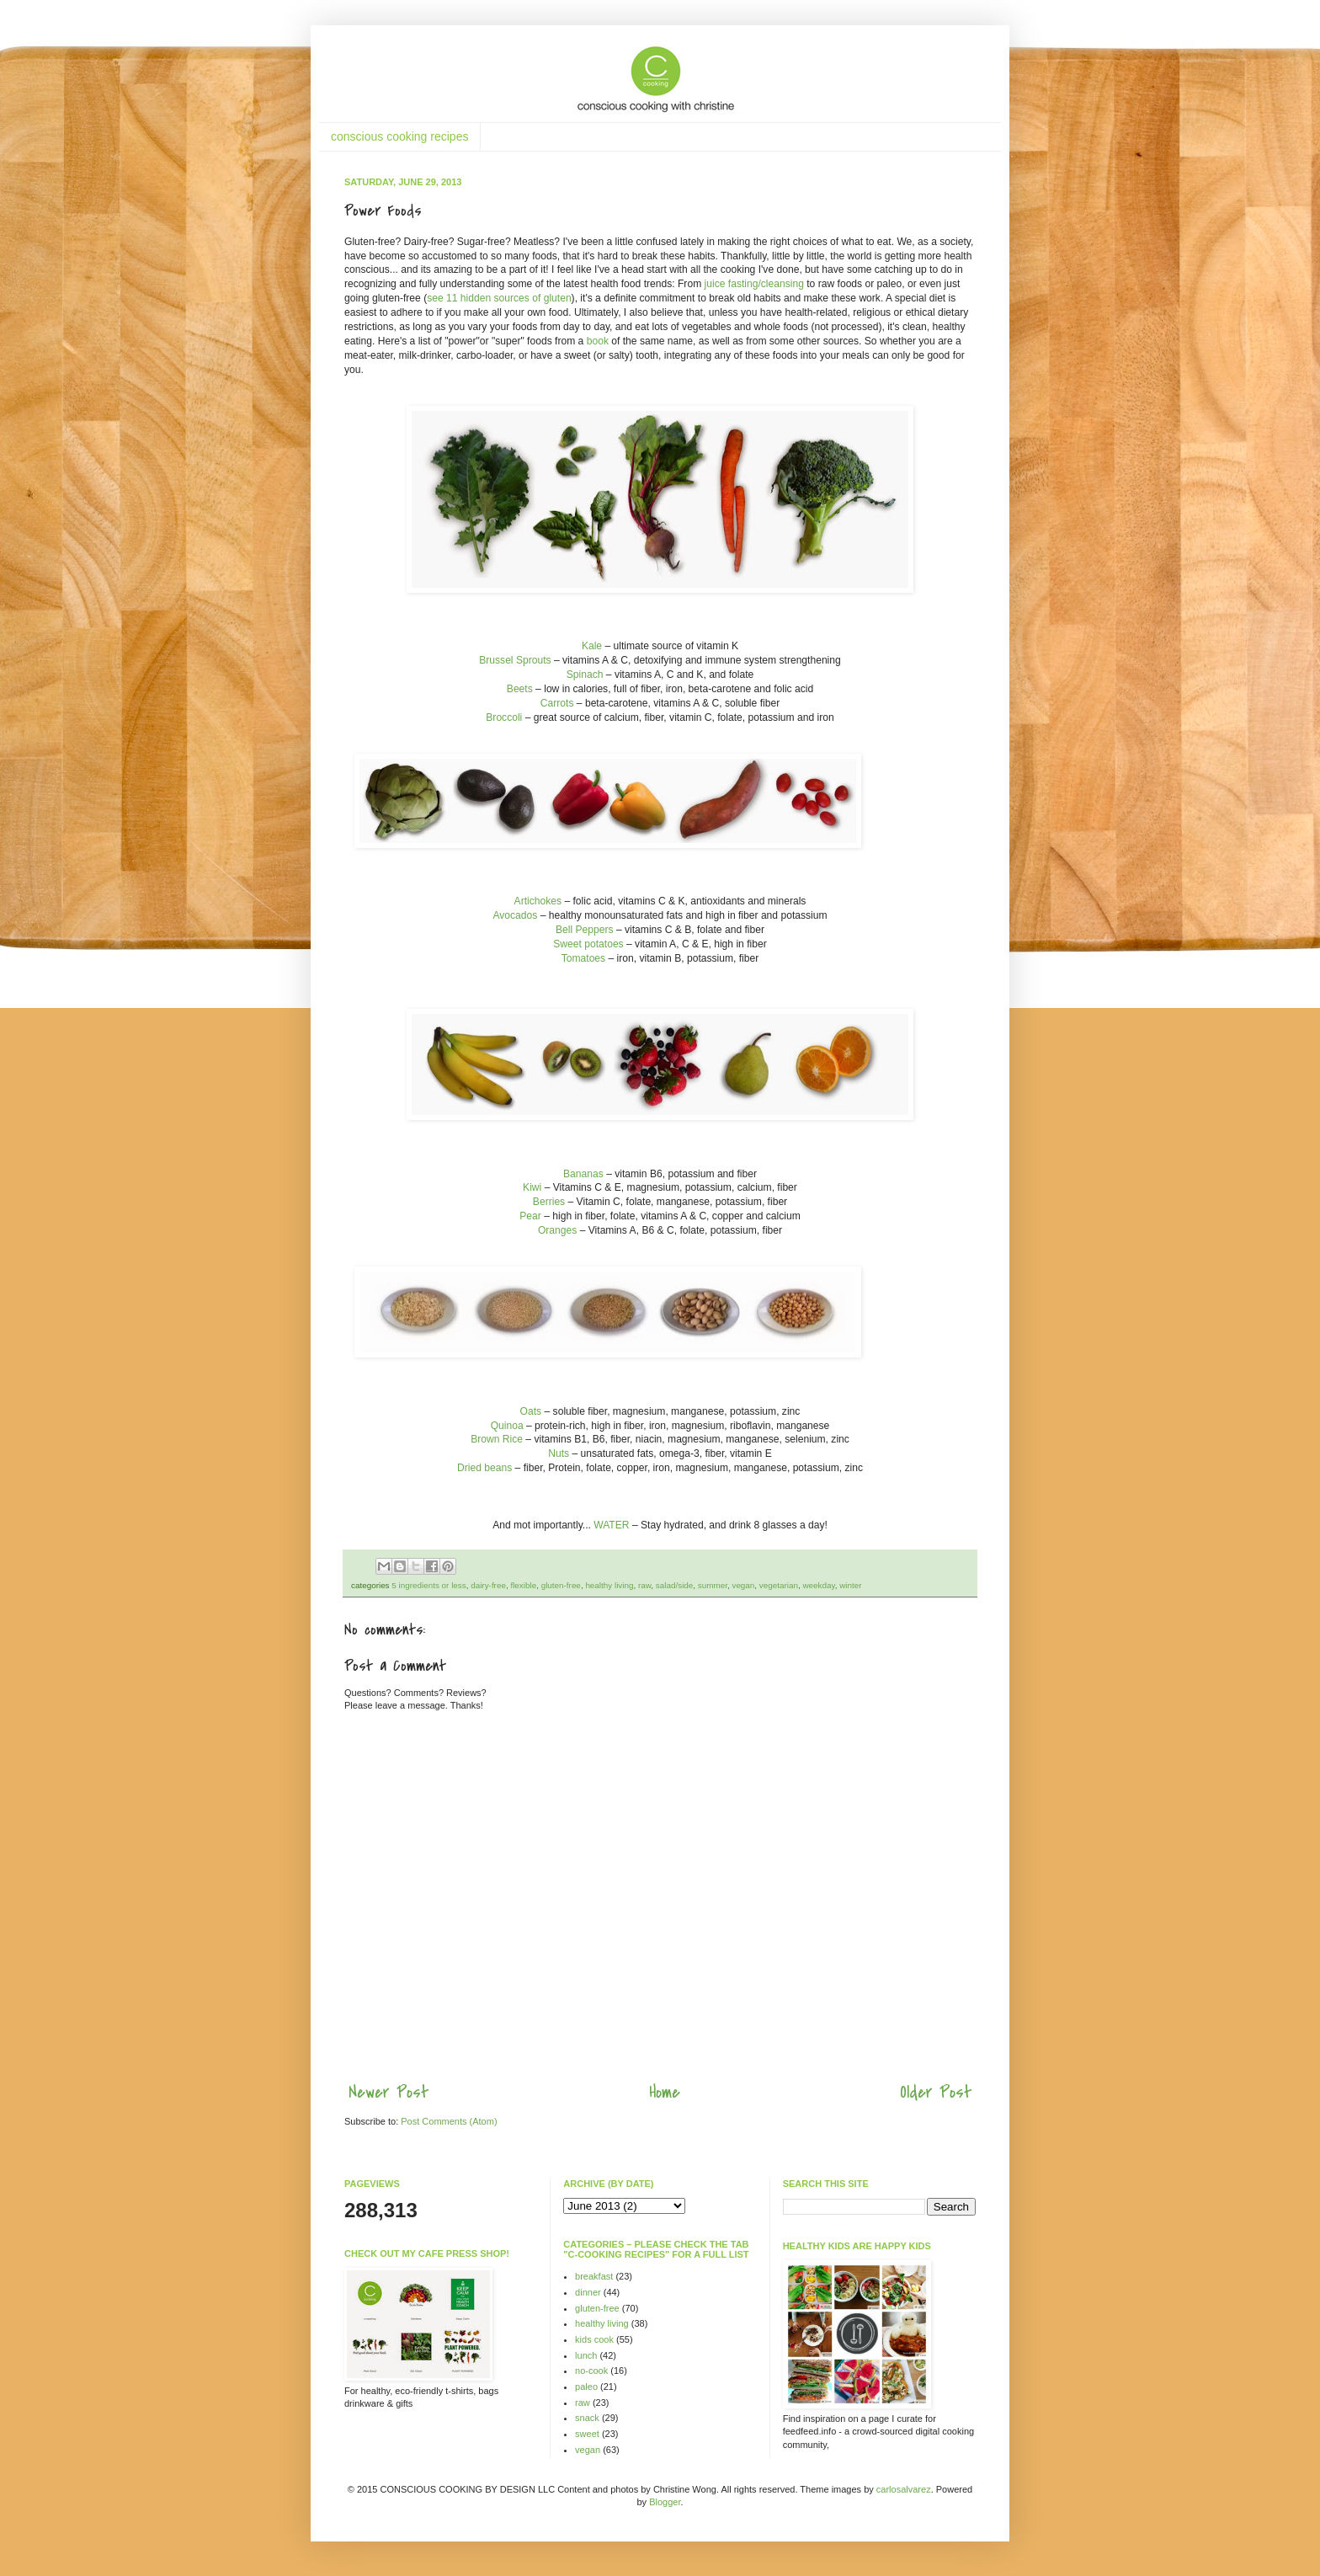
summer (712, 1585)
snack (587, 2418)
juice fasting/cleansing (752, 284)
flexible (523, 1585)
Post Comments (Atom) (449, 2121)
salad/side (674, 1585)
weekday (818, 1585)
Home (664, 2092)
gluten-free (561, 1585)
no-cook (591, 2370)
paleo (586, 2386)
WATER (611, 1525)
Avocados (514, 915)
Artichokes (538, 901)
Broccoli (504, 717)
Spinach (585, 674)
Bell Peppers (585, 930)
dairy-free (488, 1585)
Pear (530, 1216)
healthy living (609, 1585)
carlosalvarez (903, 2489)
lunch (586, 2355)
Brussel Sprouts (515, 660)
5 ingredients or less (428, 1585)
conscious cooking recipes (399, 136)
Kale (592, 646)
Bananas (583, 1174)
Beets (520, 689)
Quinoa (507, 1426)
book (596, 341)
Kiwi (532, 1187)
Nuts (558, 1453)
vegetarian (778, 1585)
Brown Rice (497, 1439)
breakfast (594, 2276)
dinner (588, 2292)
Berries (549, 1202)
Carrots (557, 703)
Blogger (664, 2502)
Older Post (935, 2092)
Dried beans (484, 1468)
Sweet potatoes (588, 944)
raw (644, 1585)
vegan (743, 1585)
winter (850, 1585)
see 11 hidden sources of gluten (499, 298)
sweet (587, 2434)
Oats (531, 1411)
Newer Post (388, 2092)
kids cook (594, 2339)
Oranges (557, 1230)
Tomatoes (583, 958)
